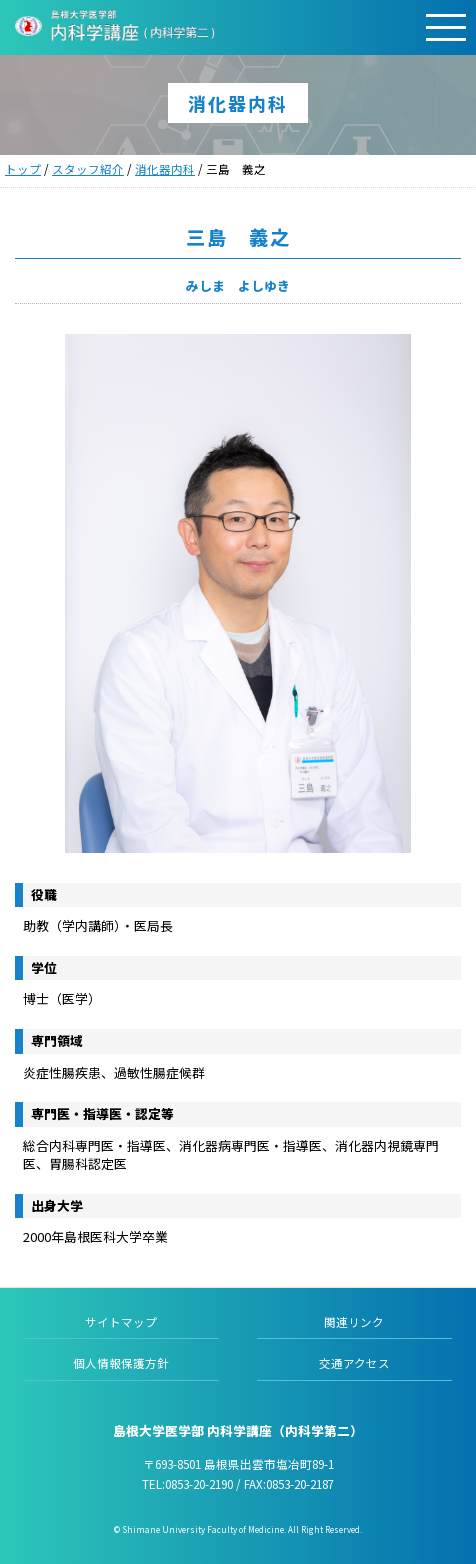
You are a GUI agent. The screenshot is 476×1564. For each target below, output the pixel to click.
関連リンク (354, 1322)
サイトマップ (121, 1322)
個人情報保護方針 (121, 1363)
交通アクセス (354, 1363)
